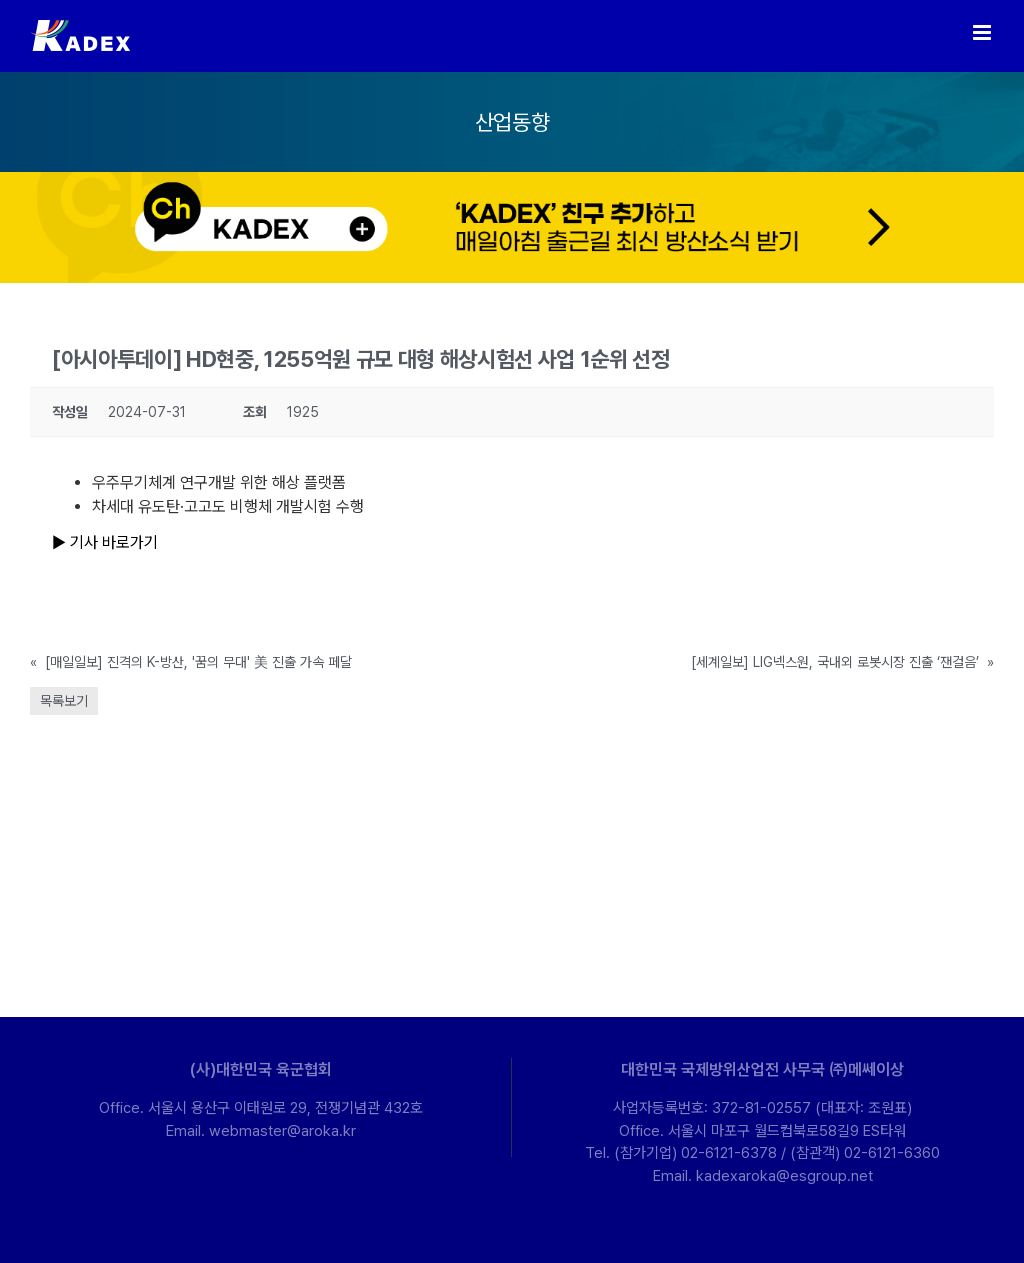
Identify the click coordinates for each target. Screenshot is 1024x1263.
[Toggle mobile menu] (983, 32)
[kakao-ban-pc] (512, 179)
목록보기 (64, 701)
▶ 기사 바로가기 (105, 542)
